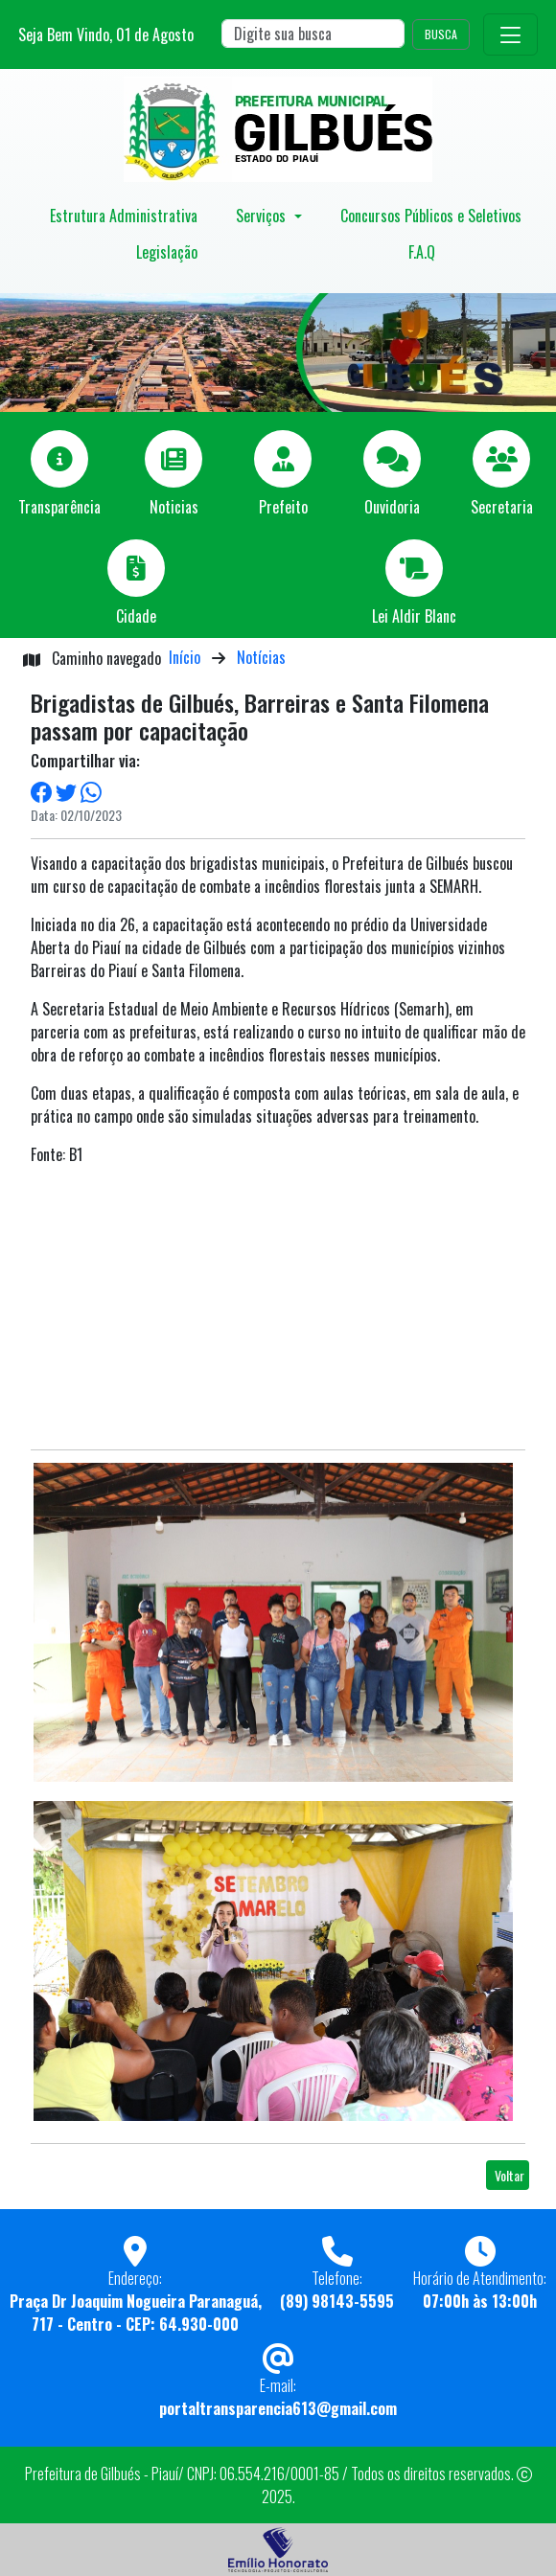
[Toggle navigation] (510, 34)
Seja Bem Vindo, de (106, 34)
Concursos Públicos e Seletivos (430, 215)
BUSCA (441, 34)
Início (184, 657)
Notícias (261, 657)
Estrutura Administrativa (123, 215)
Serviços (263, 215)
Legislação (166, 251)
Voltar (509, 2175)
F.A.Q (421, 251)
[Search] (313, 33)
